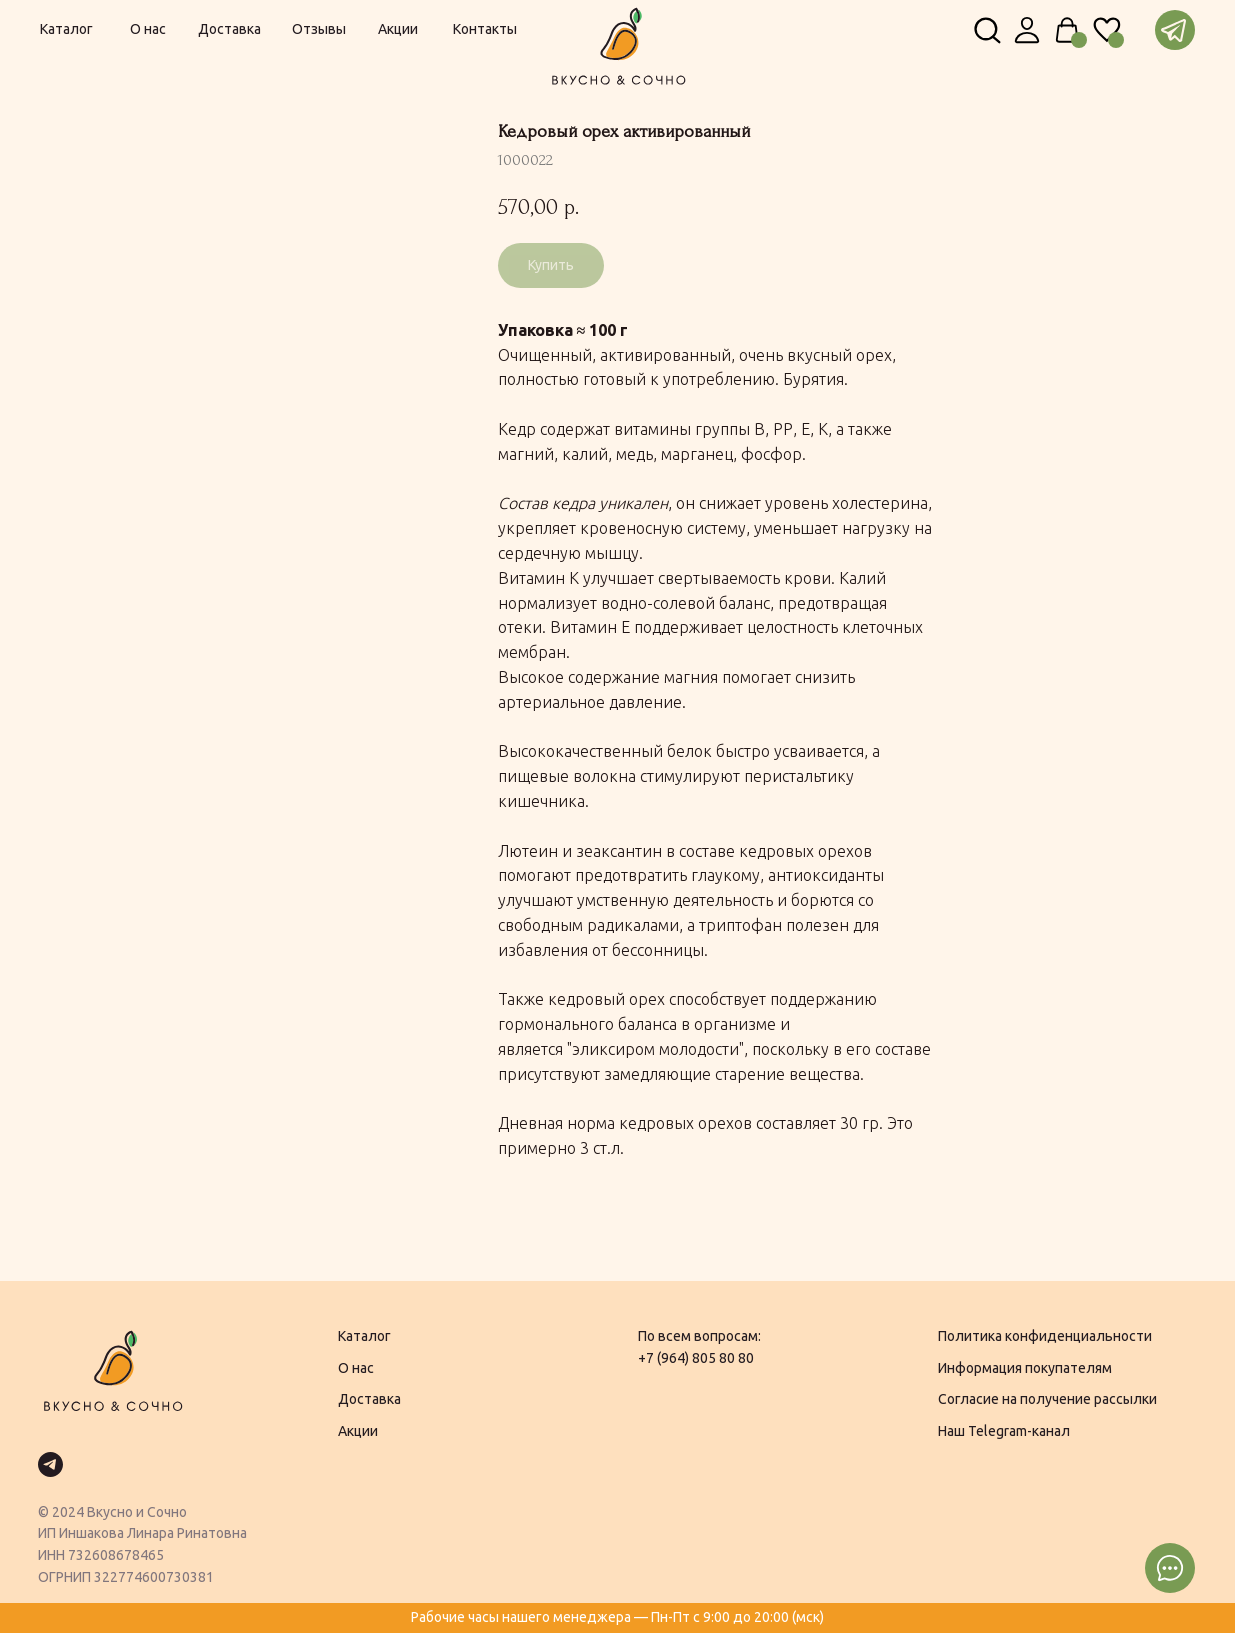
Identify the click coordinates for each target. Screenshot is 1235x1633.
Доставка (369, 1399)
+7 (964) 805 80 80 (696, 1358)
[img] (1027, 30)
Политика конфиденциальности (1045, 1336)
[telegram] (50, 1464)
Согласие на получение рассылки (1047, 1399)
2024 (68, 1512)
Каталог (364, 1336)
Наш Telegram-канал (1004, 1431)
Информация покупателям (1025, 1368)
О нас (356, 1368)
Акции (358, 1431)
